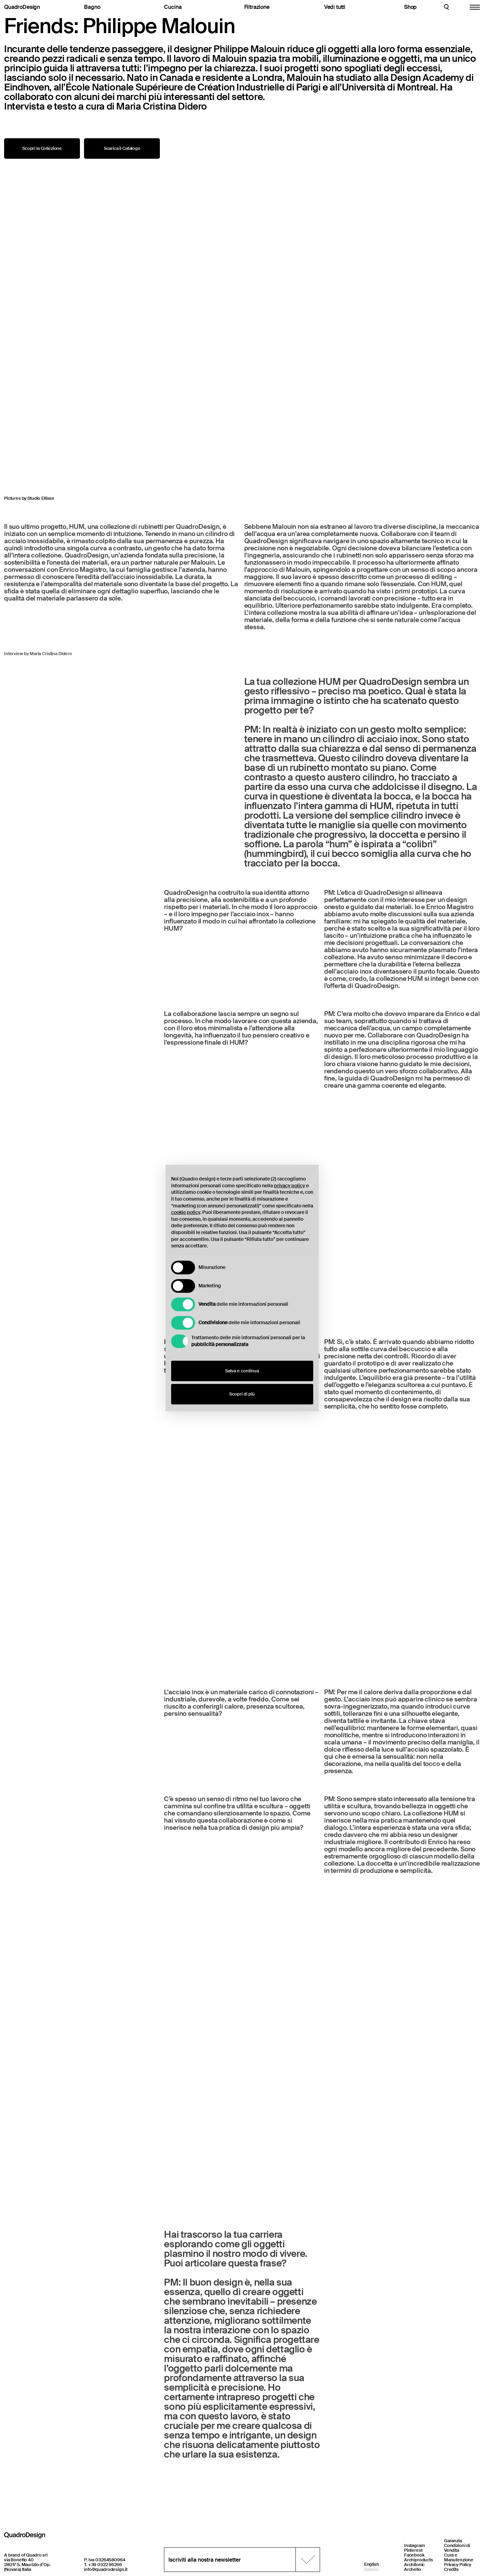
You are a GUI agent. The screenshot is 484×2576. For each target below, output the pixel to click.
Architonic (414, 2564)
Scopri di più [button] (242, 1394)
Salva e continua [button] (242, 1371)
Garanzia (453, 2541)
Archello (412, 2569)
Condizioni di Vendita (457, 2548)
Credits (451, 2569)
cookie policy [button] (185, 1212)
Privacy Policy (457, 2564)
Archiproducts (418, 2560)
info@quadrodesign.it (105, 2569)
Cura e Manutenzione (458, 2557)
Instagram (414, 2545)
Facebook (414, 2555)
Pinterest (413, 2550)
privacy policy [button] (289, 1186)
